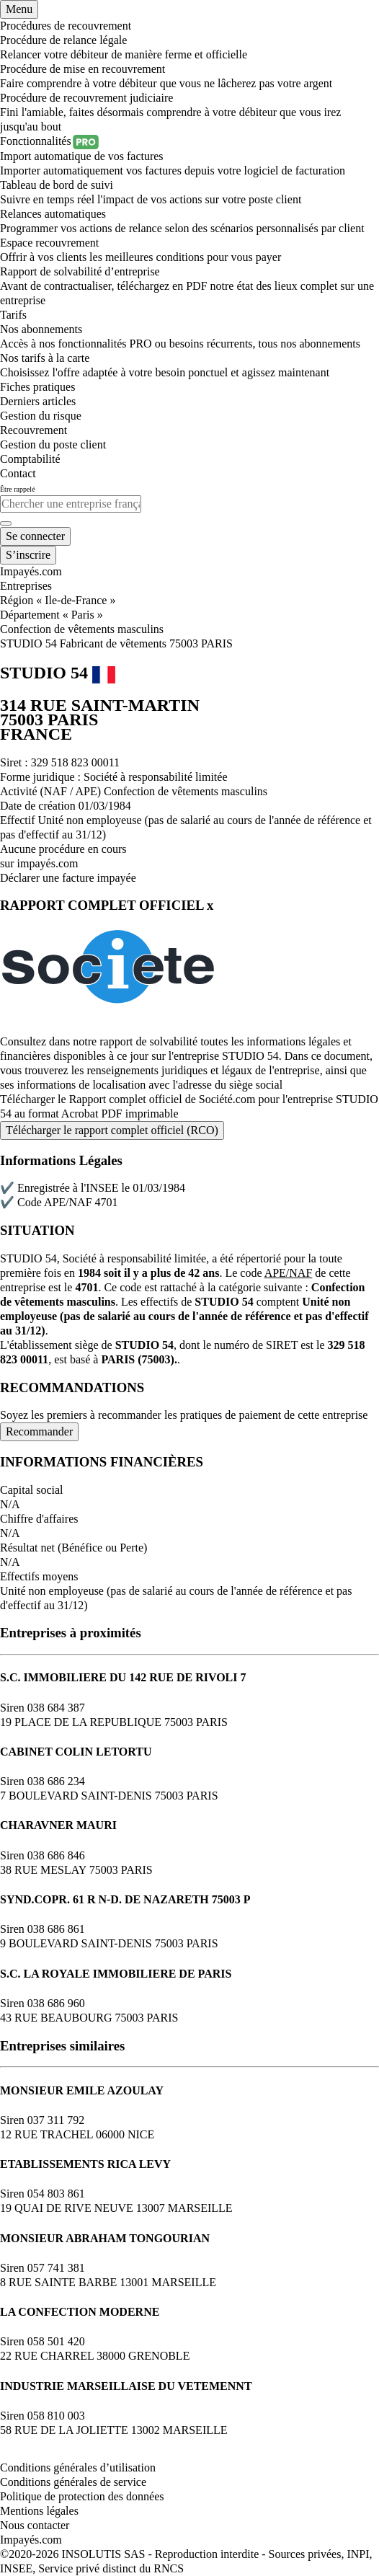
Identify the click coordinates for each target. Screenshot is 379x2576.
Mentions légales (39, 2511)
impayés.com (48, 863)
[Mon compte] (35, 536)
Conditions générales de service (73, 2482)
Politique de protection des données (82, 2496)
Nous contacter (34, 2525)
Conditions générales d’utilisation (78, 2467)
